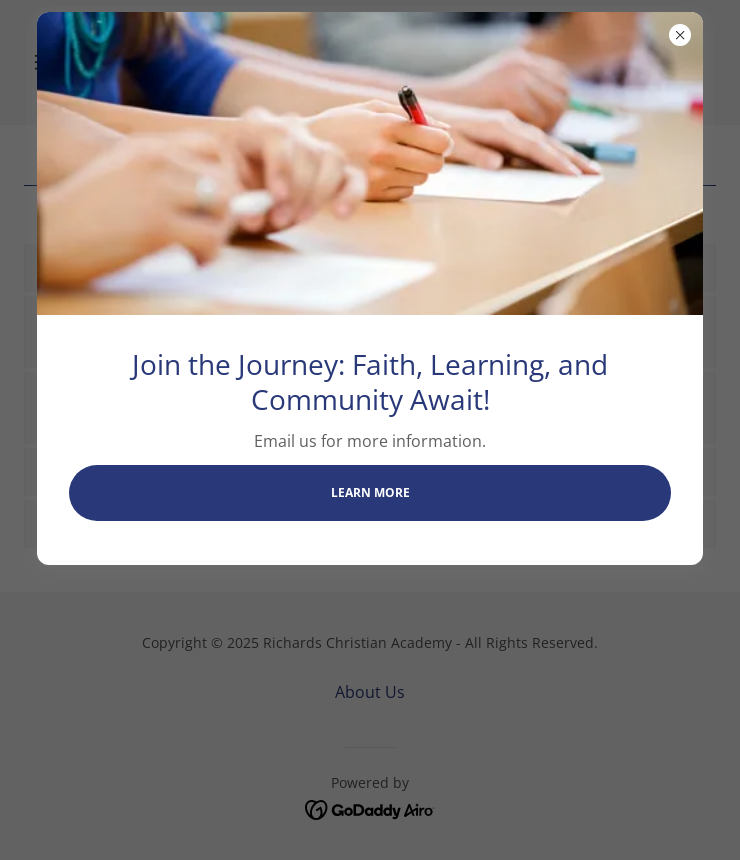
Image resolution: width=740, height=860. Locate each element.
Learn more (370, 492)
